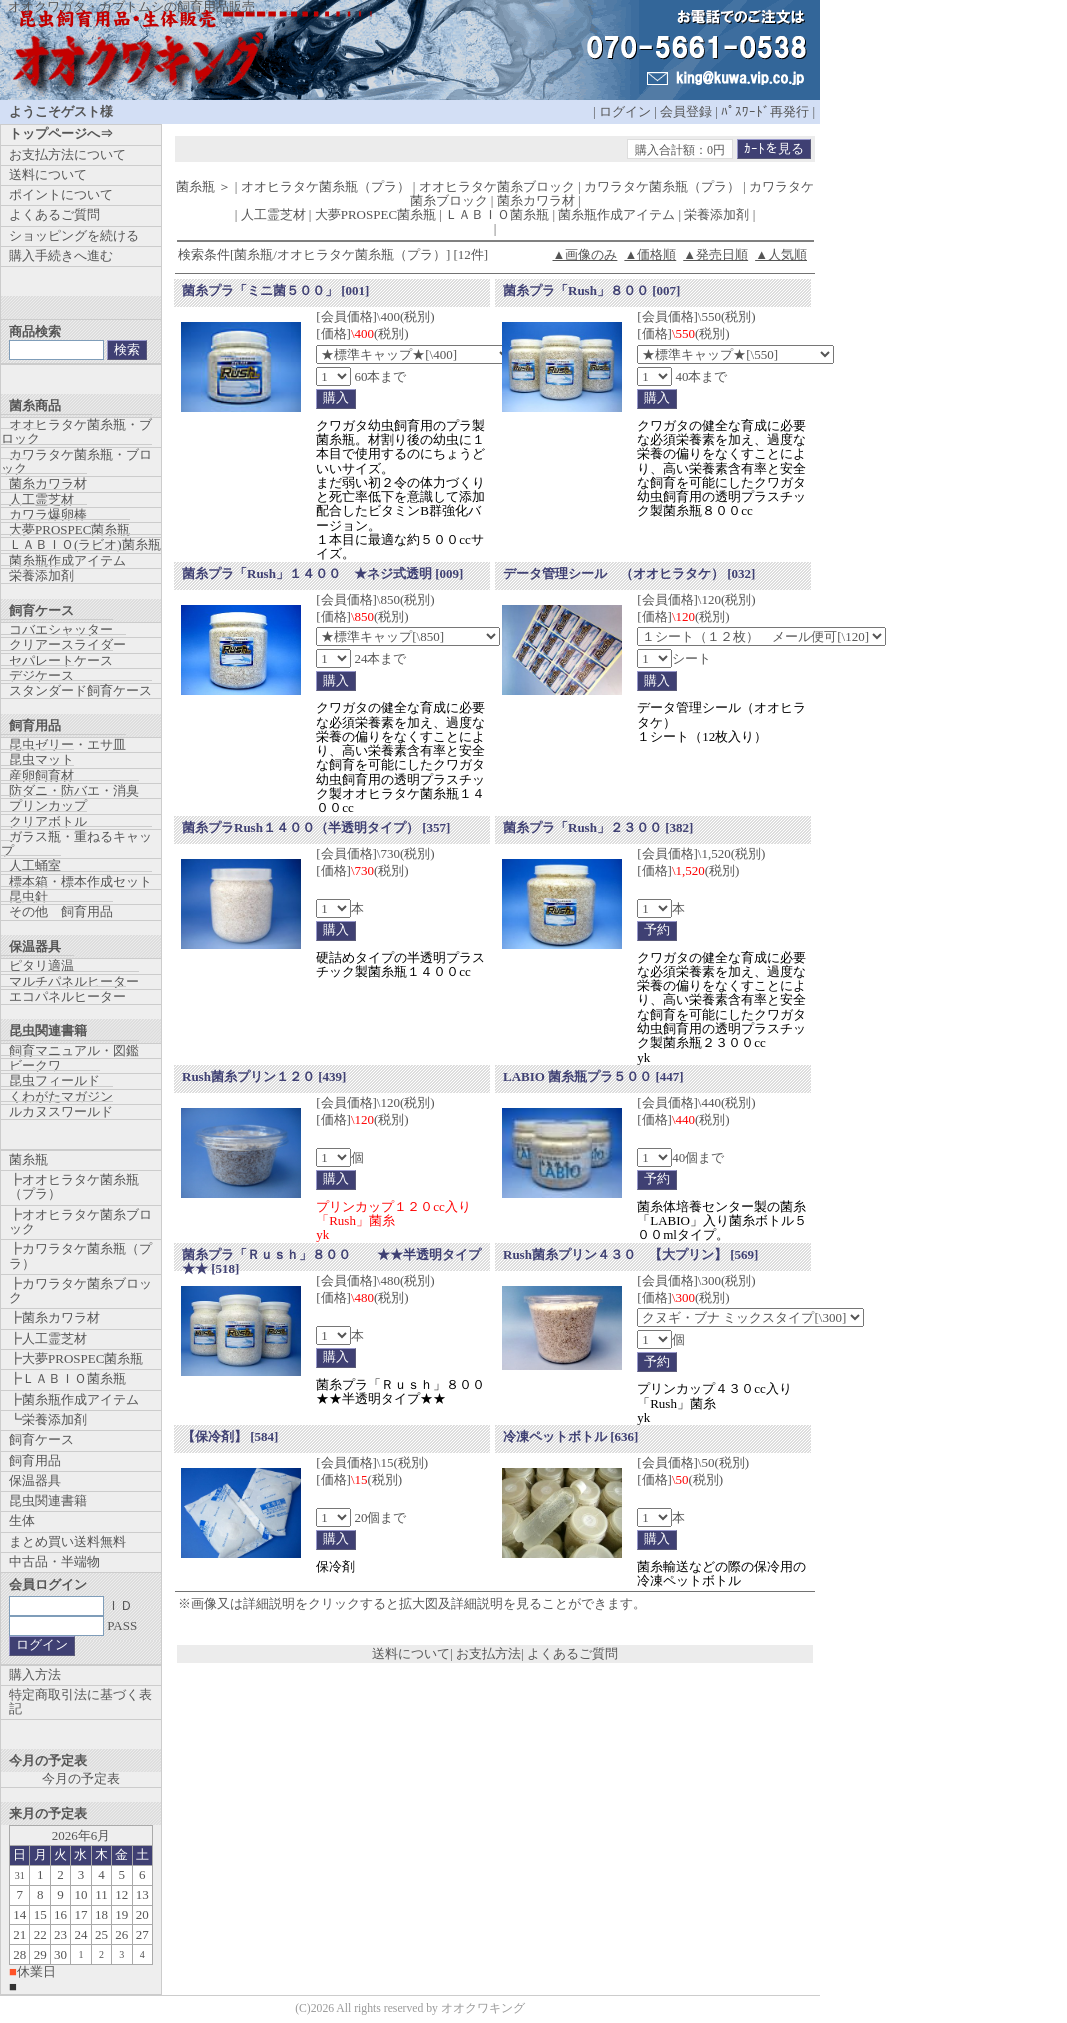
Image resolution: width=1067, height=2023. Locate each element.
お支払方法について (67, 154)
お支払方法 (488, 1653)
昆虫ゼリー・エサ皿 (67, 744)
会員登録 (686, 111)
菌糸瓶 (28, 1159)
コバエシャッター (61, 629)
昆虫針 (28, 896)
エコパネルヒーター (67, 996)
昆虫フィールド (54, 1080)
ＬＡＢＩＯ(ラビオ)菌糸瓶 (85, 544)
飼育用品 (35, 1460)
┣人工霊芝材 (48, 1338)
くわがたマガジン (61, 1096)
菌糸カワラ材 (48, 483)
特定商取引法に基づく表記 (80, 1701)
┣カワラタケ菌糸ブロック (80, 1290)
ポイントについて (61, 194)
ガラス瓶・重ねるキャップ (76, 843)
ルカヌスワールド (61, 1111)
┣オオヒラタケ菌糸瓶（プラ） (74, 1186)
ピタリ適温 (41, 965)
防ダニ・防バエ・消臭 (74, 790)
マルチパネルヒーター (74, 981)
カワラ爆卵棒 (48, 514)
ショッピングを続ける (74, 235)
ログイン (625, 111)
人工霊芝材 (41, 499)
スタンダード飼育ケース (80, 690)
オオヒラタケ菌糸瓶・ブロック (76, 431)
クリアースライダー (67, 644)
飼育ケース (41, 1439)
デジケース (41, 675)
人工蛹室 (35, 865)
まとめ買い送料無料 (67, 1541)
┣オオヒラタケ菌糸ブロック (80, 1221)
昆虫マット (41, 759)
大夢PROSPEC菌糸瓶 (69, 529)
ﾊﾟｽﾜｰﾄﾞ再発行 (765, 111)
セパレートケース (61, 660)
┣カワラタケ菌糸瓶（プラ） (80, 1255)
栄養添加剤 (41, 575)
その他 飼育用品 (61, 911)
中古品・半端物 (54, 1561)
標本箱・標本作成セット (80, 881)
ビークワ (35, 1065)
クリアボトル (48, 821)
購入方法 (35, 1674)
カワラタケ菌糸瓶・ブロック (76, 461)
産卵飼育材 (41, 775)
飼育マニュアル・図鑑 (74, 1050)
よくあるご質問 (572, 1653)
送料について (411, 1653)
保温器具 (35, 1480)
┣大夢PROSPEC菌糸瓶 (76, 1358)
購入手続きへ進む (61, 255)
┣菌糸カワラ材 (54, 1317)
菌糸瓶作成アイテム (67, 560)
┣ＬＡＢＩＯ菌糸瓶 (67, 1378)
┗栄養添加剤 (48, 1419)
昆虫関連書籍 (48, 1500)
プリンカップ (48, 805)
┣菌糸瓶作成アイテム (74, 1399)
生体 (22, 1520)
